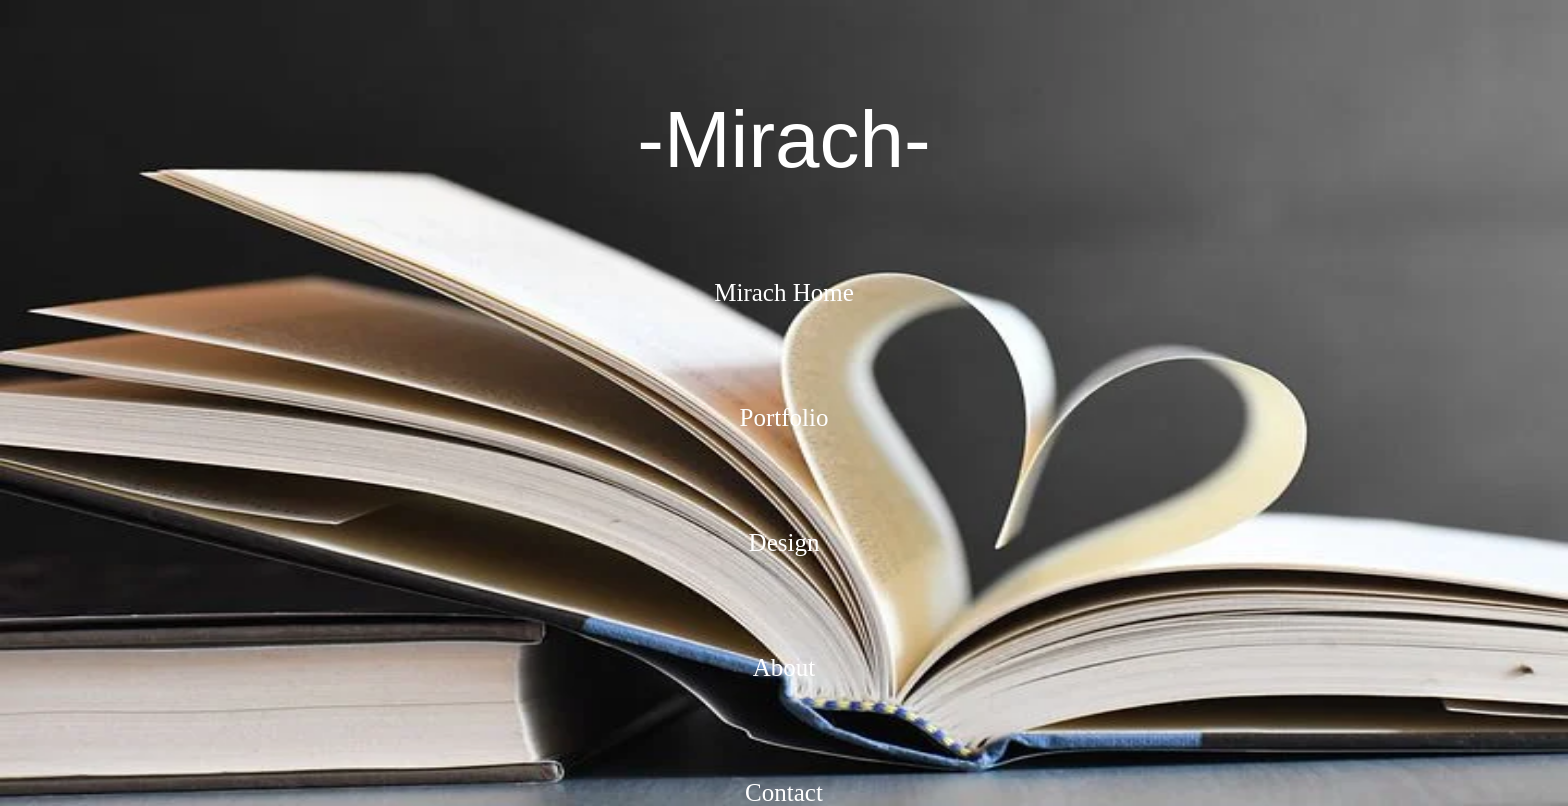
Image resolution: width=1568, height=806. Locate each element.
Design (784, 542)
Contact (784, 792)
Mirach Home (784, 292)
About (784, 667)
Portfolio (784, 417)
